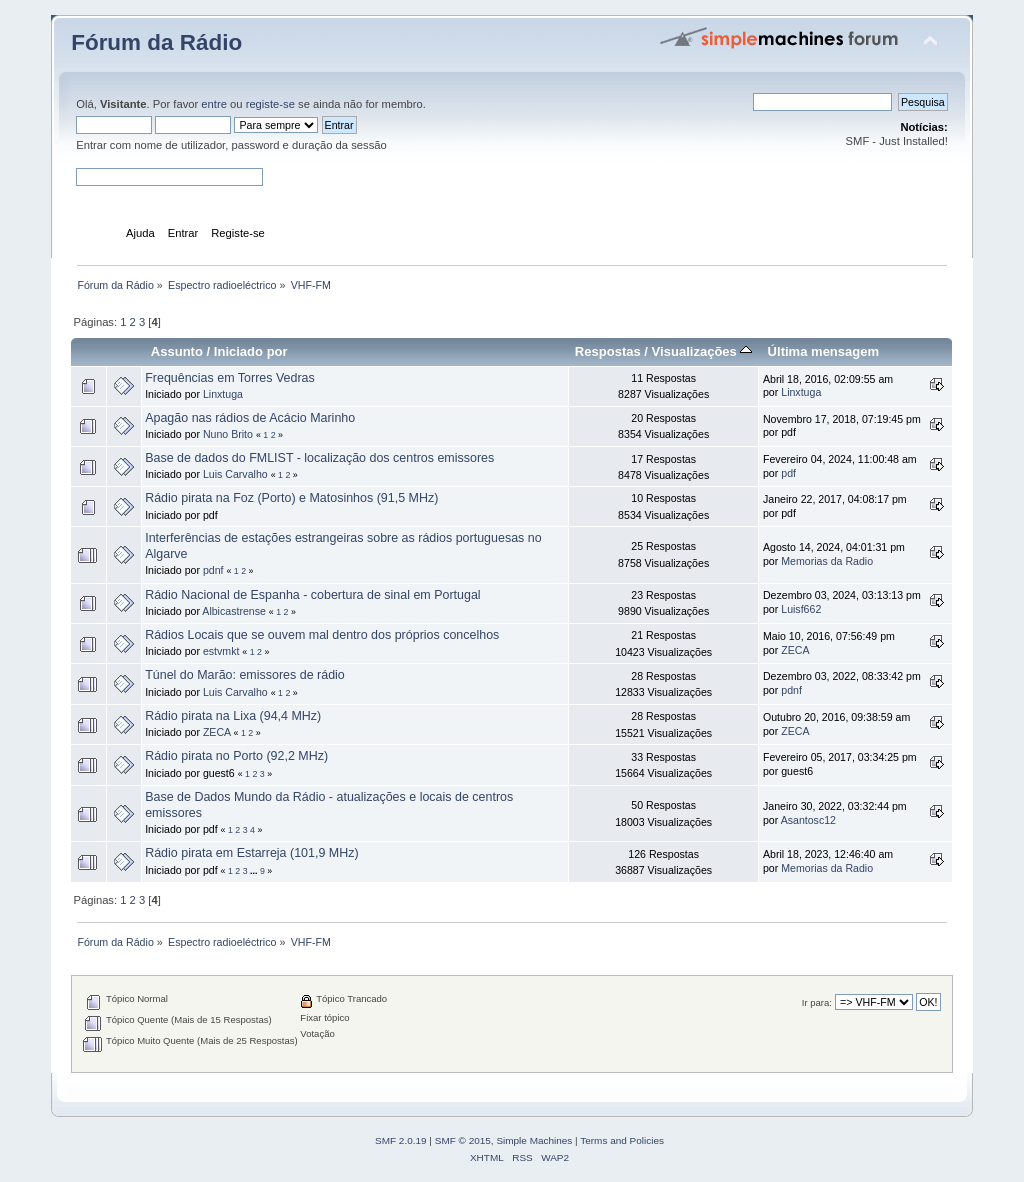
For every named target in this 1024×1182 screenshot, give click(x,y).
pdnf (213, 570)
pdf (788, 473)
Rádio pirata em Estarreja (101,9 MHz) (251, 853)
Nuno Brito (228, 434)
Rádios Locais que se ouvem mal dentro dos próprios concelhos (322, 635)
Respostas (608, 351)
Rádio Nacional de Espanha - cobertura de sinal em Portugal (312, 595)
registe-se (270, 104)
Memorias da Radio (827, 561)
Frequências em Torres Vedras (230, 378)
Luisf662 (801, 609)
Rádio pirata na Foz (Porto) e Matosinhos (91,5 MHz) (291, 498)
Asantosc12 (808, 820)
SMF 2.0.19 (401, 1140)
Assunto (177, 351)
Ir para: (817, 1002)
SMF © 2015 (463, 1140)
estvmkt (221, 651)
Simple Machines (534, 1140)
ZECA (795, 650)
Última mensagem (824, 351)
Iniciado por (251, 351)
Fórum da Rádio (156, 42)
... (255, 871)
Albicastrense (234, 611)
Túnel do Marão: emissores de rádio (245, 675)
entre (214, 104)
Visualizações (702, 351)
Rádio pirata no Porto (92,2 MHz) (236, 756)
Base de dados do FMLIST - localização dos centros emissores (319, 458)
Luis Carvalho (235, 474)
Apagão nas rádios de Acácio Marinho (250, 418)
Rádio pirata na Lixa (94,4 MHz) (233, 716)
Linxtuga (223, 394)
